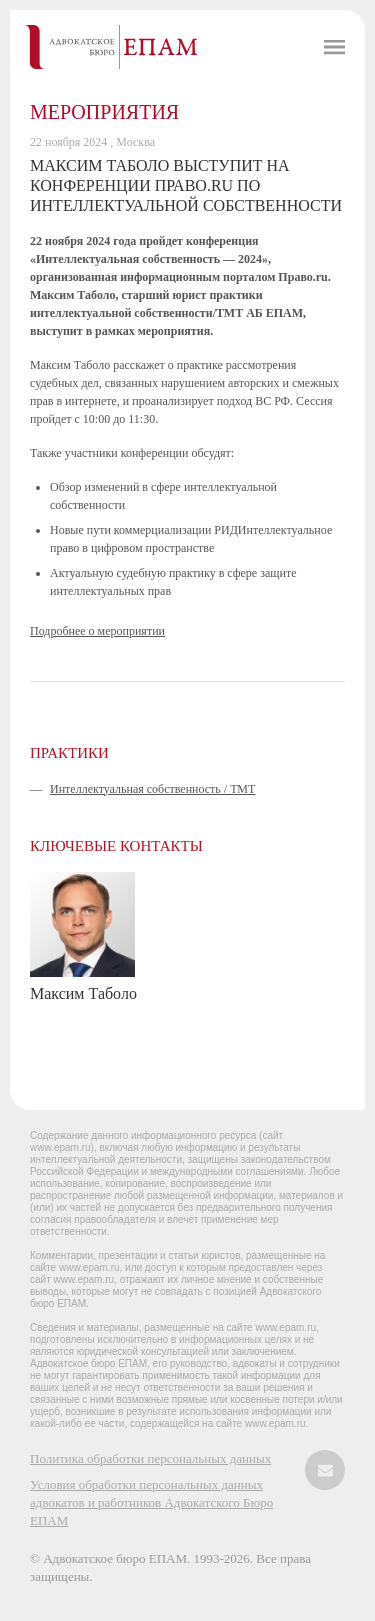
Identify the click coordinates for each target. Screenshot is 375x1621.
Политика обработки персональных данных (150, 1458)
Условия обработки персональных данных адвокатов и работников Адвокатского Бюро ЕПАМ (151, 1502)
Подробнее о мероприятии (97, 631)
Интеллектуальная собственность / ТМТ (152, 789)
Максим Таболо (83, 993)
